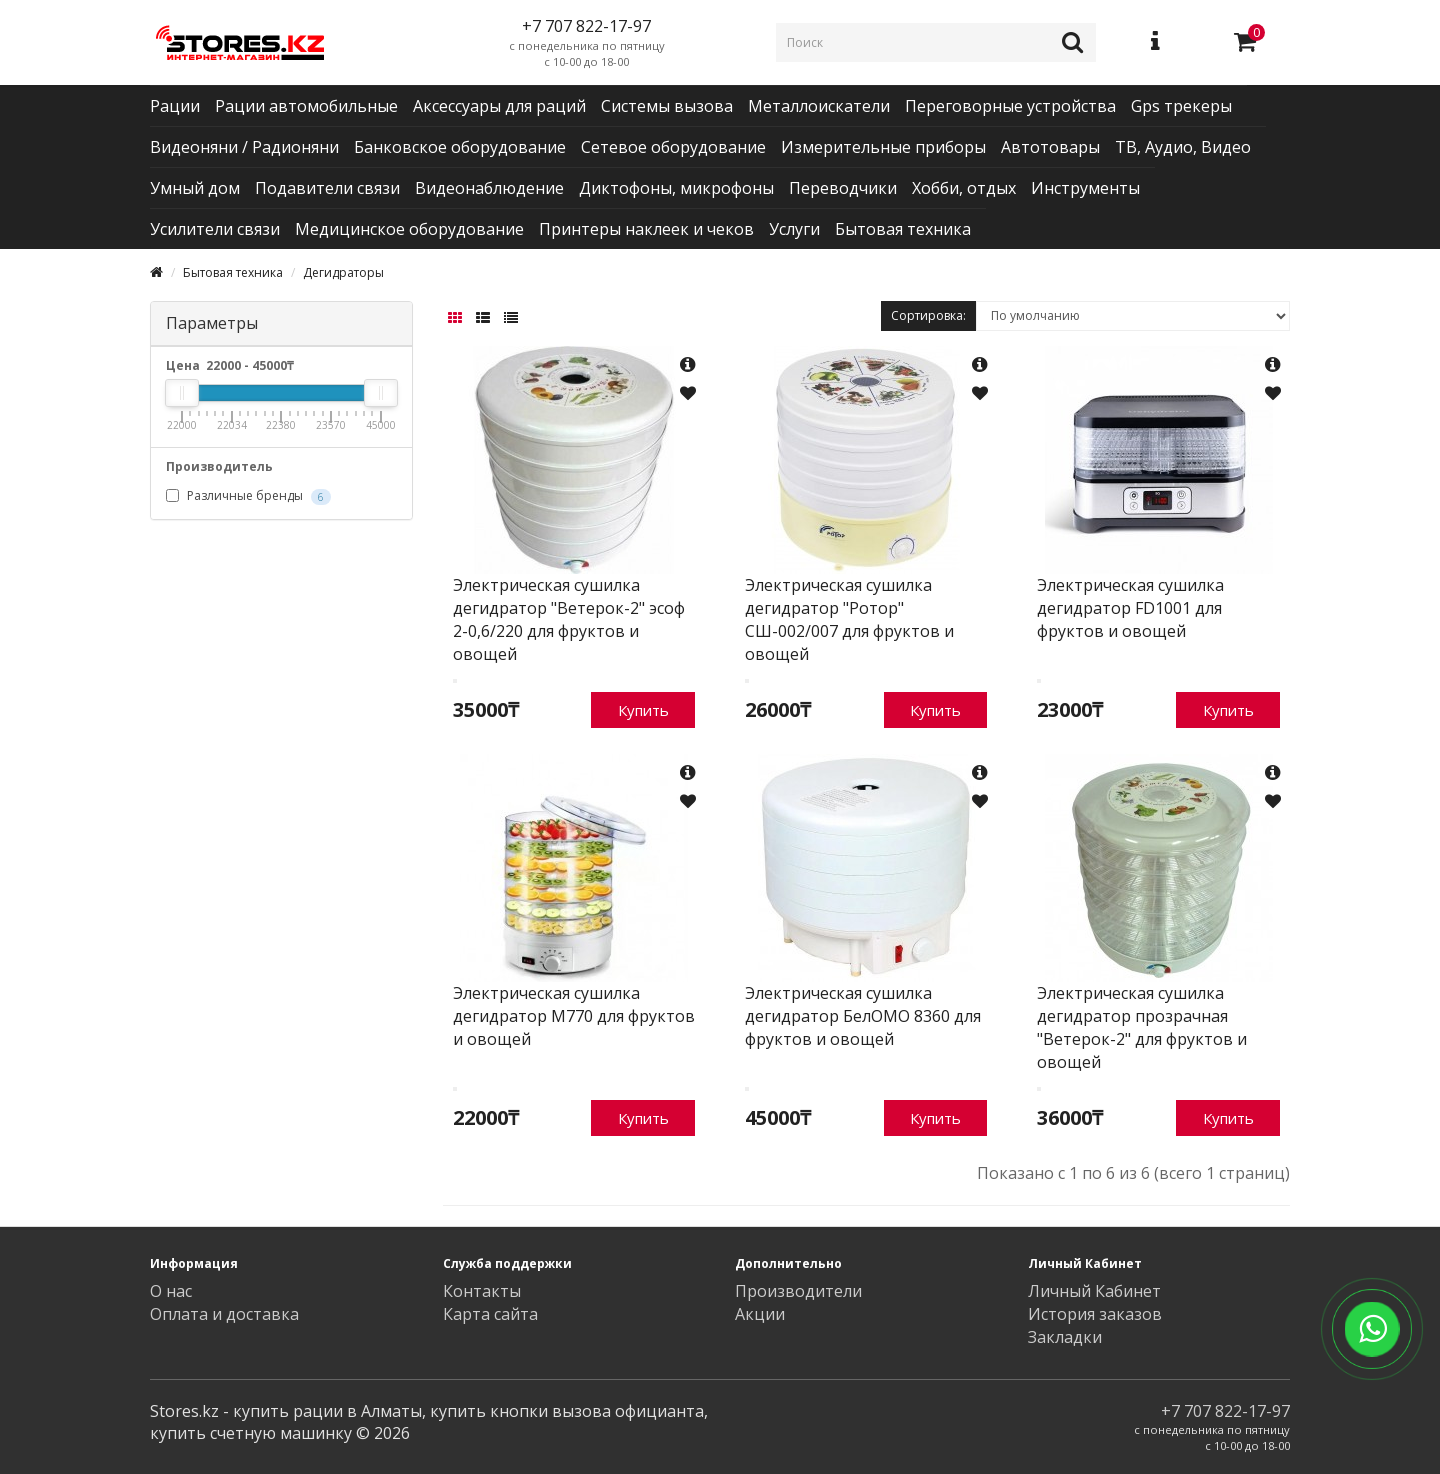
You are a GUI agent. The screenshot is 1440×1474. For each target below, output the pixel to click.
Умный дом (195, 188)
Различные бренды (248, 496)
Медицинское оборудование (409, 229)
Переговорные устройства (1010, 106)
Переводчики (843, 188)
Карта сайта (490, 1314)
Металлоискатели (819, 106)
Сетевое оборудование (673, 147)
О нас (171, 1291)
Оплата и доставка (224, 1314)
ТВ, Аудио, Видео (1183, 147)
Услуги (794, 229)
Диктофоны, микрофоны (676, 188)
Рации (175, 106)
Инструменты (1085, 188)
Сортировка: (928, 315)
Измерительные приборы (883, 147)
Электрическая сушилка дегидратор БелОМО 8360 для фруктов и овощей (863, 1016)
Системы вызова (667, 106)
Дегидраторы (343, 272)
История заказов (1095, 1314)
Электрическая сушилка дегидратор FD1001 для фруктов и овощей (1130, 608)
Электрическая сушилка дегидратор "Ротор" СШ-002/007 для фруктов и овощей (849, 619)
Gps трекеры (1181, 106)
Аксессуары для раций (499, 106)
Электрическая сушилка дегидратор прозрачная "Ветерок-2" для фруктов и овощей (1142, 1027)
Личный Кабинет (1094, 1291)
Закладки (1065, 1337)
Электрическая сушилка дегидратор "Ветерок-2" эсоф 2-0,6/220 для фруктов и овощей (569, 619)
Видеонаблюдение (489, 188)
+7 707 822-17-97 (1225, 1411)
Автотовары (1050, 147)
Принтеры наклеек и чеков (646, 229)
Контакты (482, 1291)
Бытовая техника (903, 229)
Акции (760, 1314)
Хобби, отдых (964, 188)
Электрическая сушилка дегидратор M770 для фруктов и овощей (574, 1016)
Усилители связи (215, 229)
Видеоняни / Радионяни (244, 147)
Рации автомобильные (306, 106)
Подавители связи (327, 188)
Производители (798, 1291)
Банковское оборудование (460, 147)
